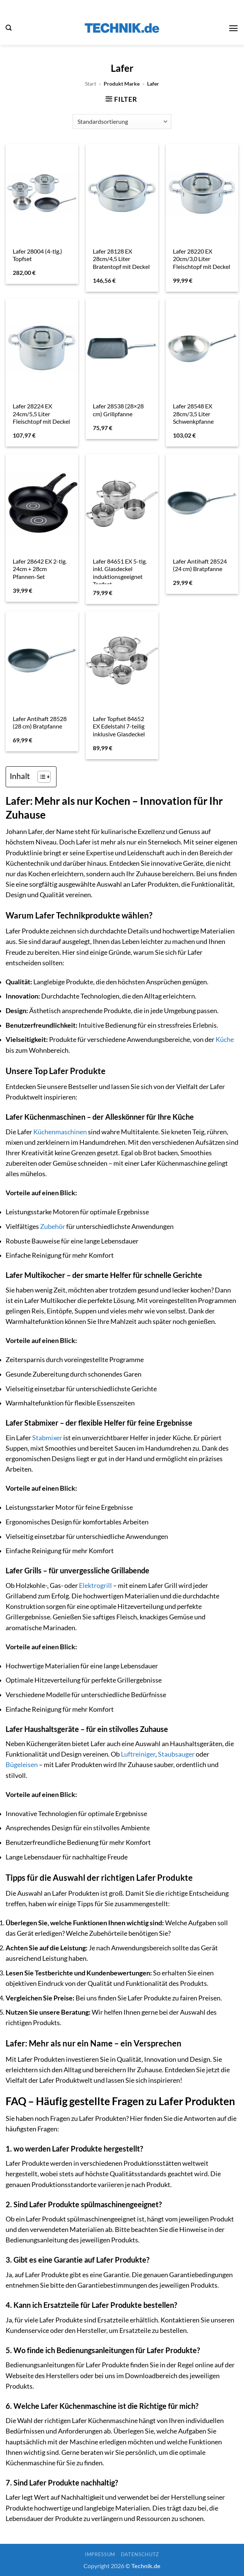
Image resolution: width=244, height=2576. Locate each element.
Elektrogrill (95, 1585)
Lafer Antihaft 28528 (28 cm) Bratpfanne (40, 722)
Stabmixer (47, 1438)
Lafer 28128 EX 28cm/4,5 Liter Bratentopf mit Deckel (121, 259)
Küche (225, 1039)
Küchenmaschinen (60, 1132)
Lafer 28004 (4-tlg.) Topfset (37, 255)
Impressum (100, 2554)
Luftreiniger (138, 1754)
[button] (9, 28)
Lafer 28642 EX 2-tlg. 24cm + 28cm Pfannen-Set (40, 569)
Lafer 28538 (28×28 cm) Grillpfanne (118, 409)
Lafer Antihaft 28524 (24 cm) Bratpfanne (200, 565)
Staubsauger (176, 1754)
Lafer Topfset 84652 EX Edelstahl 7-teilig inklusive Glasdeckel (119, 726)
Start (90, 83)
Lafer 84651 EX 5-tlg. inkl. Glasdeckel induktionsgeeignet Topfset (120, 573)
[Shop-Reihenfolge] (122, 121)
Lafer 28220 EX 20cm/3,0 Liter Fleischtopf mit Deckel (201, 259)
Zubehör (52, 1226)
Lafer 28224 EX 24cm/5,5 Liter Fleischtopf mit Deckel (41, 413)
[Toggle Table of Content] (40, 776)
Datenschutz (140, 2554)
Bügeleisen (22, 1765)
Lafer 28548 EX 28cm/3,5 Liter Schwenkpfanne (193, 413)
